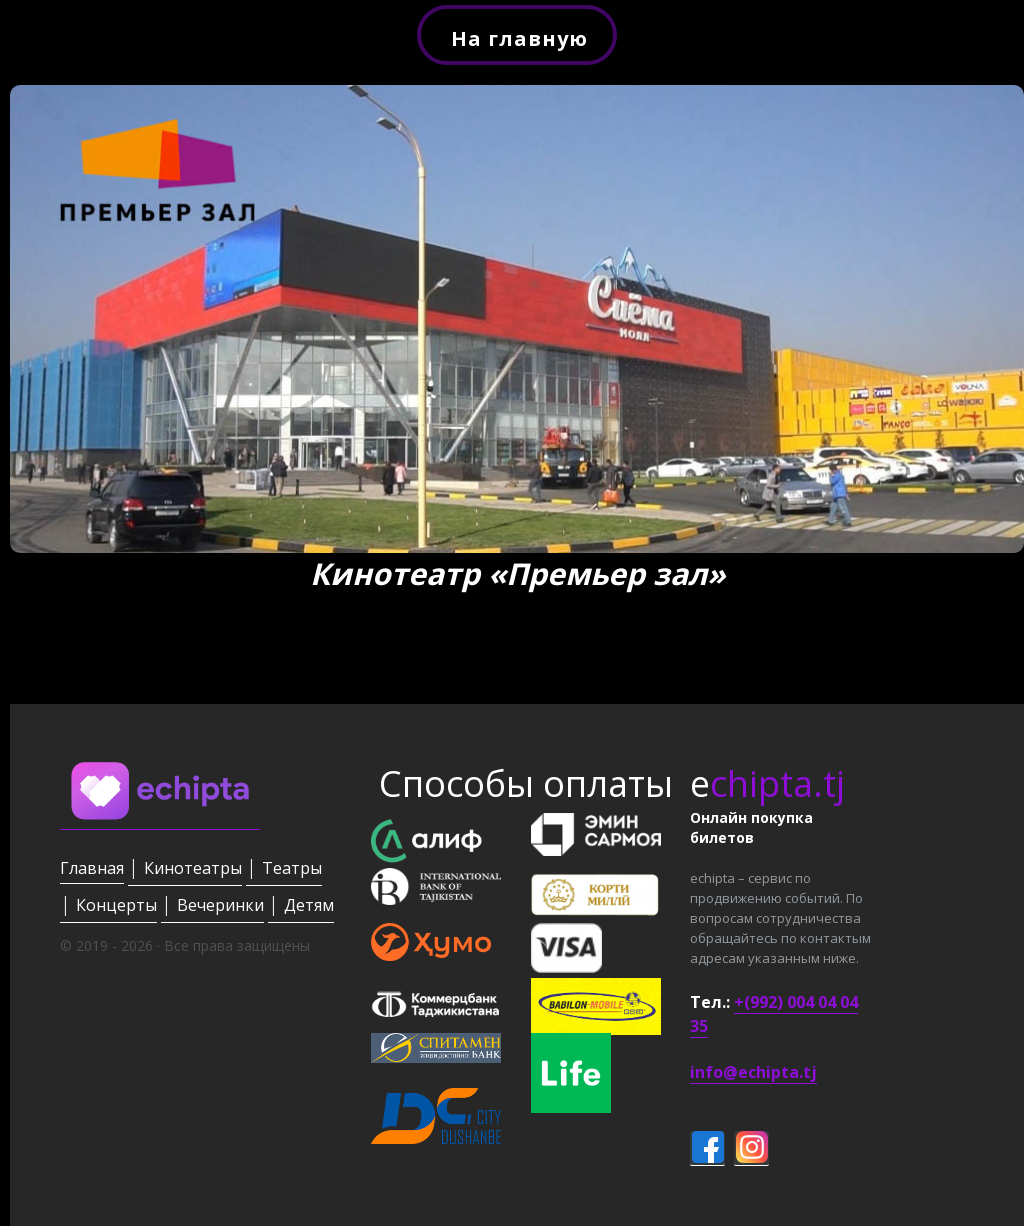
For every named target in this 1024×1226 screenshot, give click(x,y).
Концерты (116, 905)
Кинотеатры (193, 868)
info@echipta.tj (753, 1072)
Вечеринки (220, 905)
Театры (292, 868)
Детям (309, 905)
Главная (92, 868)
